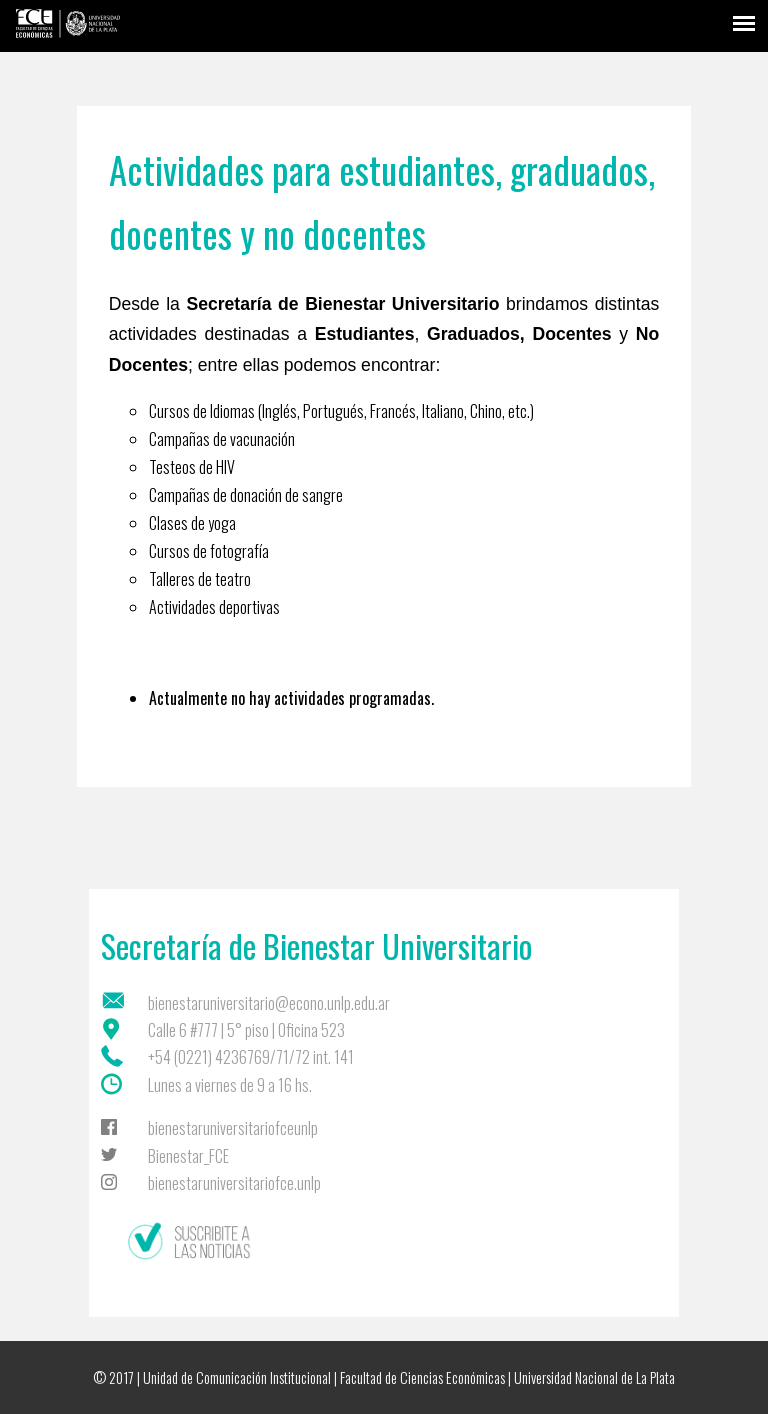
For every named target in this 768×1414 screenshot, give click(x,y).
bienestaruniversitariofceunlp (233, 1128)
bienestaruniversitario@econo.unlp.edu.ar (269, 1003)
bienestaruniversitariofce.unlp (234, 1183)
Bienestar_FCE (188, 1156)
